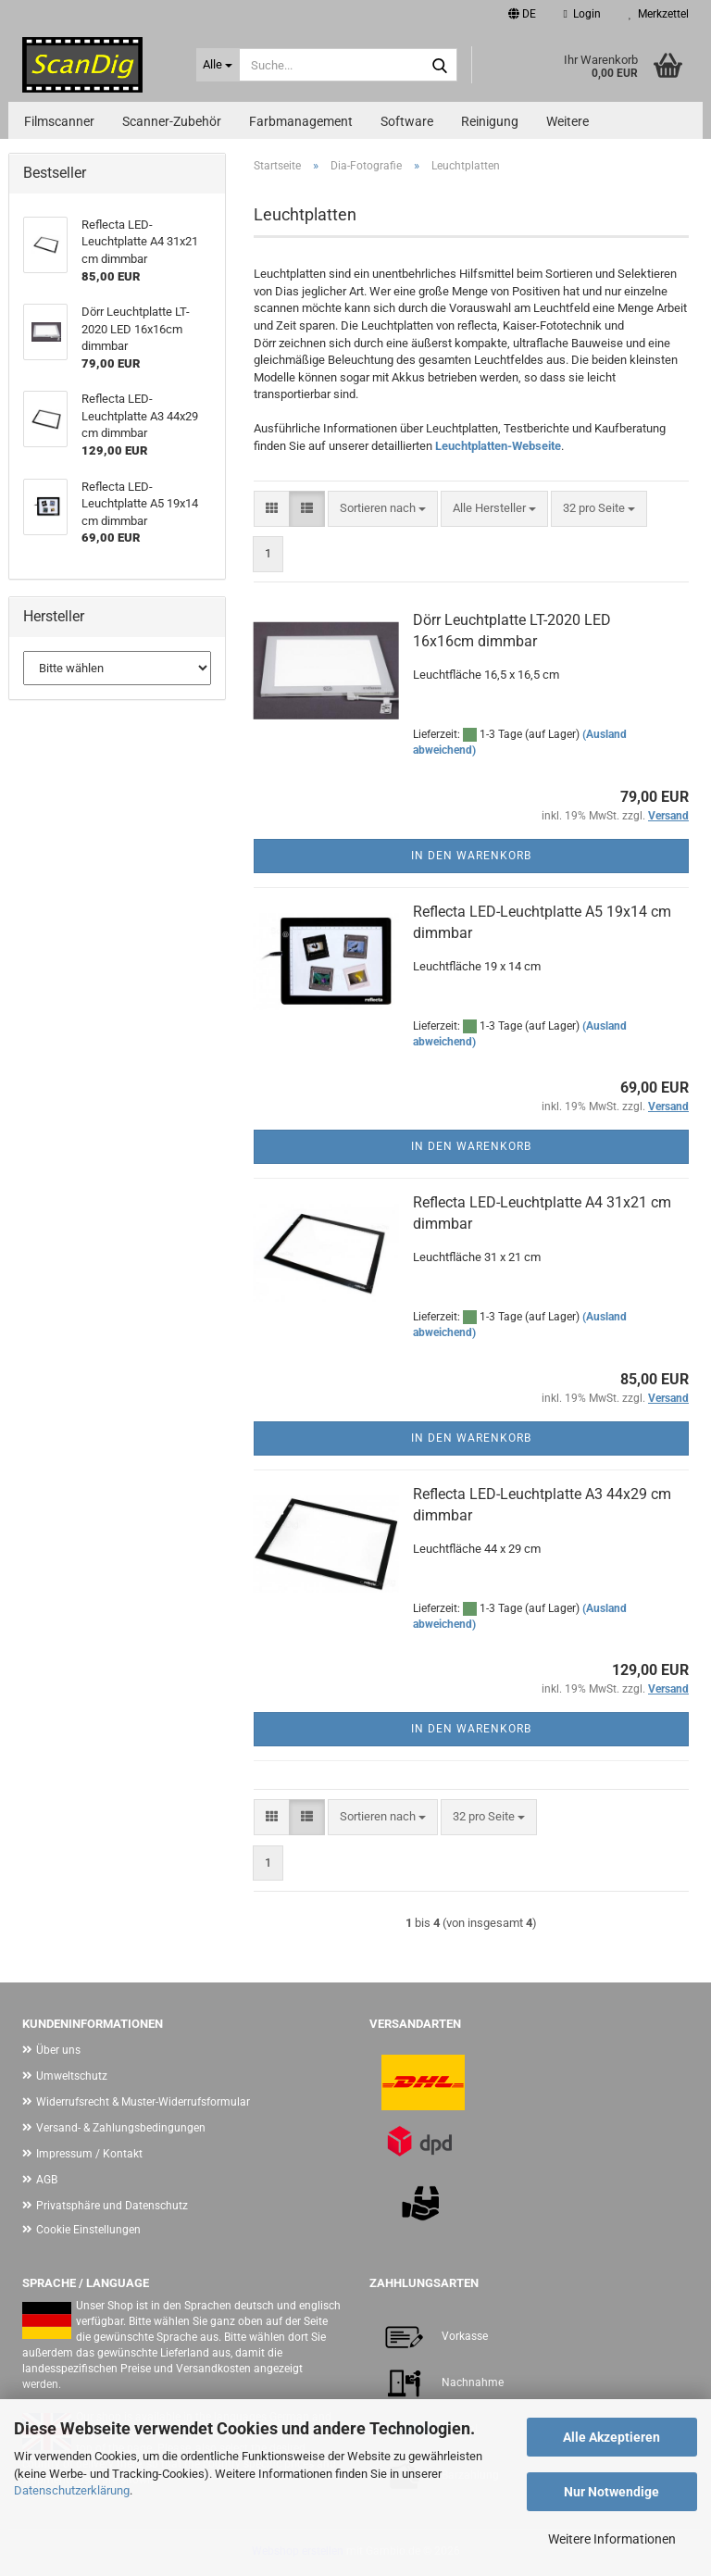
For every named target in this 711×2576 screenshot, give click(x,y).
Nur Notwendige (611, 2491)
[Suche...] (218, 64)
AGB (46, 2179)
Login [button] (582, 13)
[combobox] (383, 509)
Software (406, 121)
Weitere (567, 121)
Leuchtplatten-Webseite (498, 446)
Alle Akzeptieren (611, 2437)
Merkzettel (659, 13)
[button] (522, 14)
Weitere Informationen (612, 2539)
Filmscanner (59, 121)
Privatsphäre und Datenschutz (112, 2205)
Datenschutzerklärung (72, 2490)
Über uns (58, 2050)
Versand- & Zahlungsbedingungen (121, 2127)
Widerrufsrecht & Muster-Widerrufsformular (143, 2101)
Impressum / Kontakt (89, 2153)
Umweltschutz (71, 2076)
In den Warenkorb (471, 855)
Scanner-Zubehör (171, 121)
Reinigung (489, 121)
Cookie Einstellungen (88, 2229)
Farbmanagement (301, 121)
